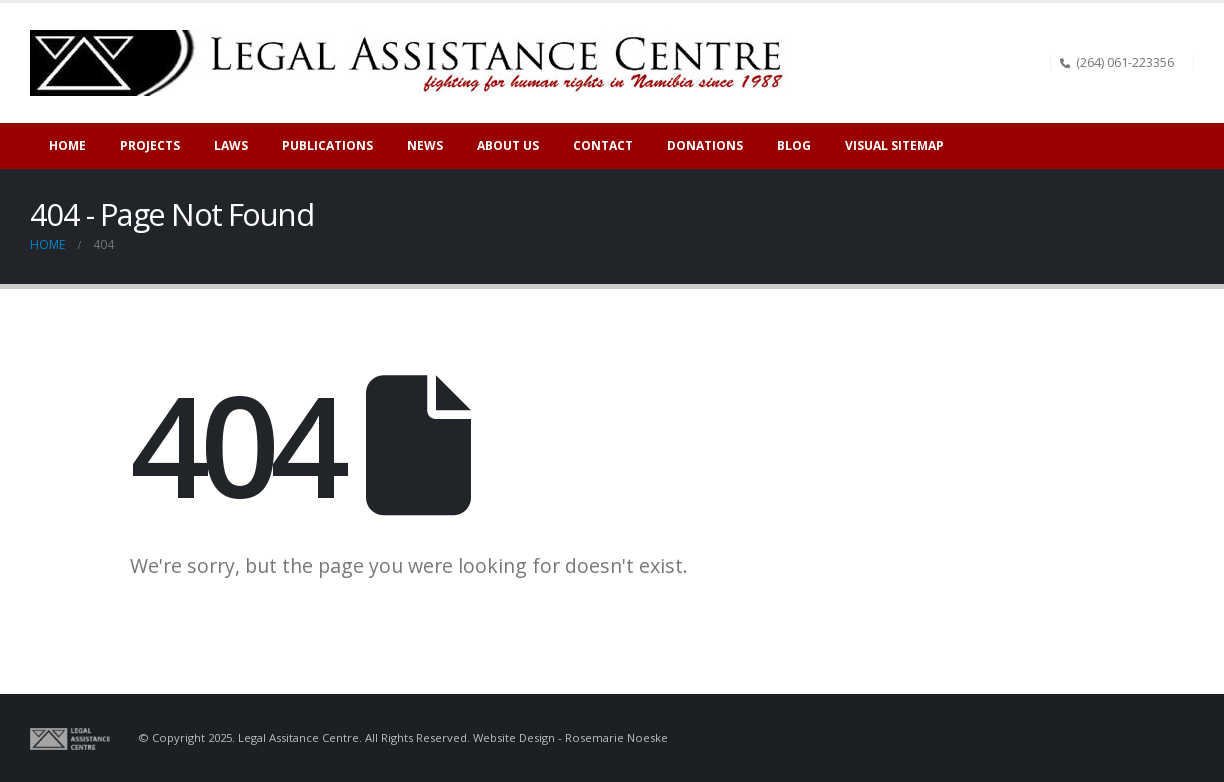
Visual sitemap (894, 145)
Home (67, 145)
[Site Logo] (414, 63)
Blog (794, 145)
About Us (508, 145)
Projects (150, 145)
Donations (705, 145)
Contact (603, 145)
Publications (327, 145)
